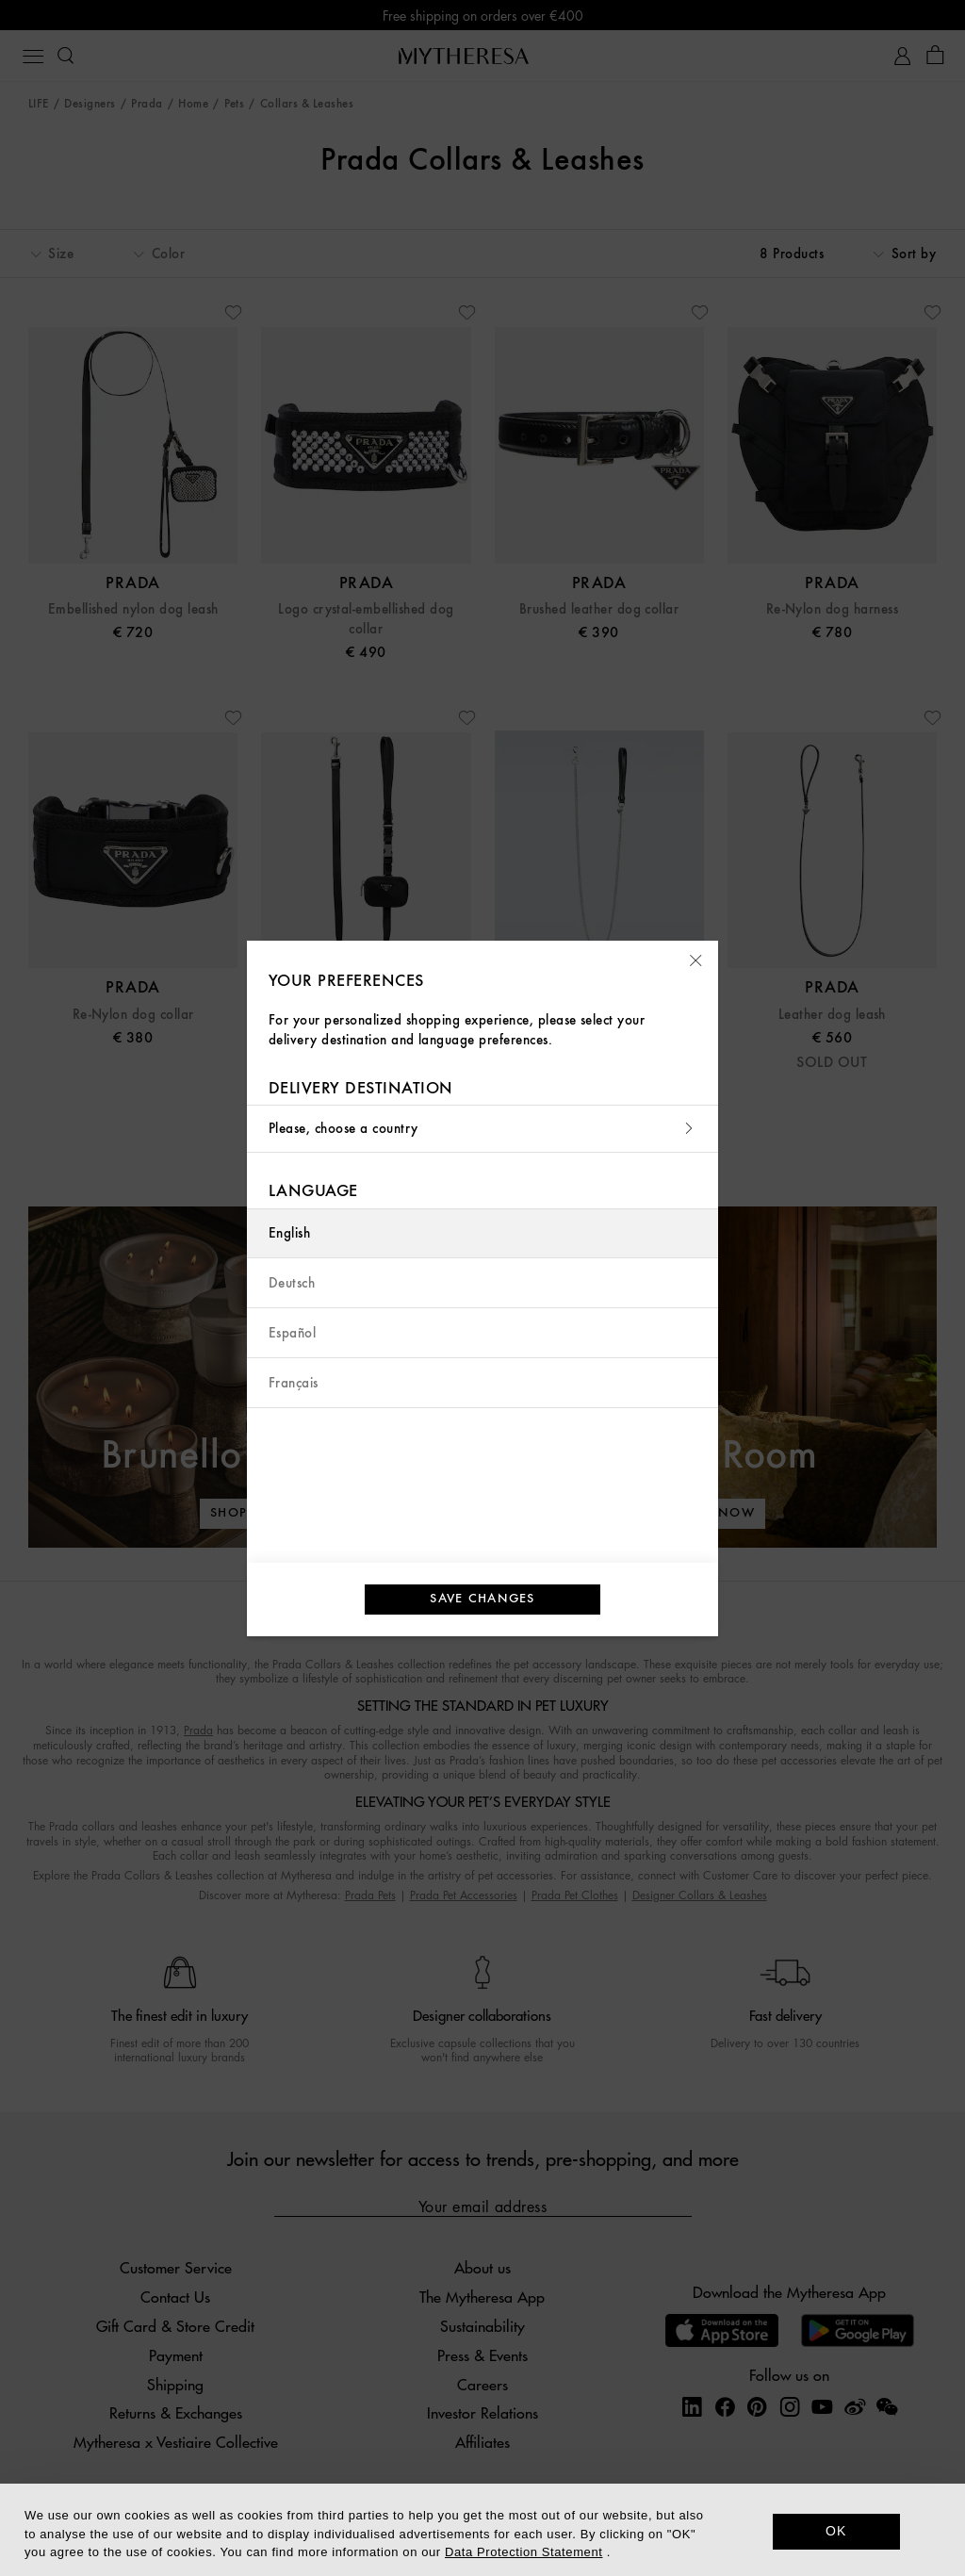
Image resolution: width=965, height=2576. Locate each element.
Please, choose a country (482, 1129)
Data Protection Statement (523, 2552)
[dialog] (482, 2530)
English (289, 1233)
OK (836, 2530)
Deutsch (292, 1283)
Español (292, 1333)
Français (294, 1383)
